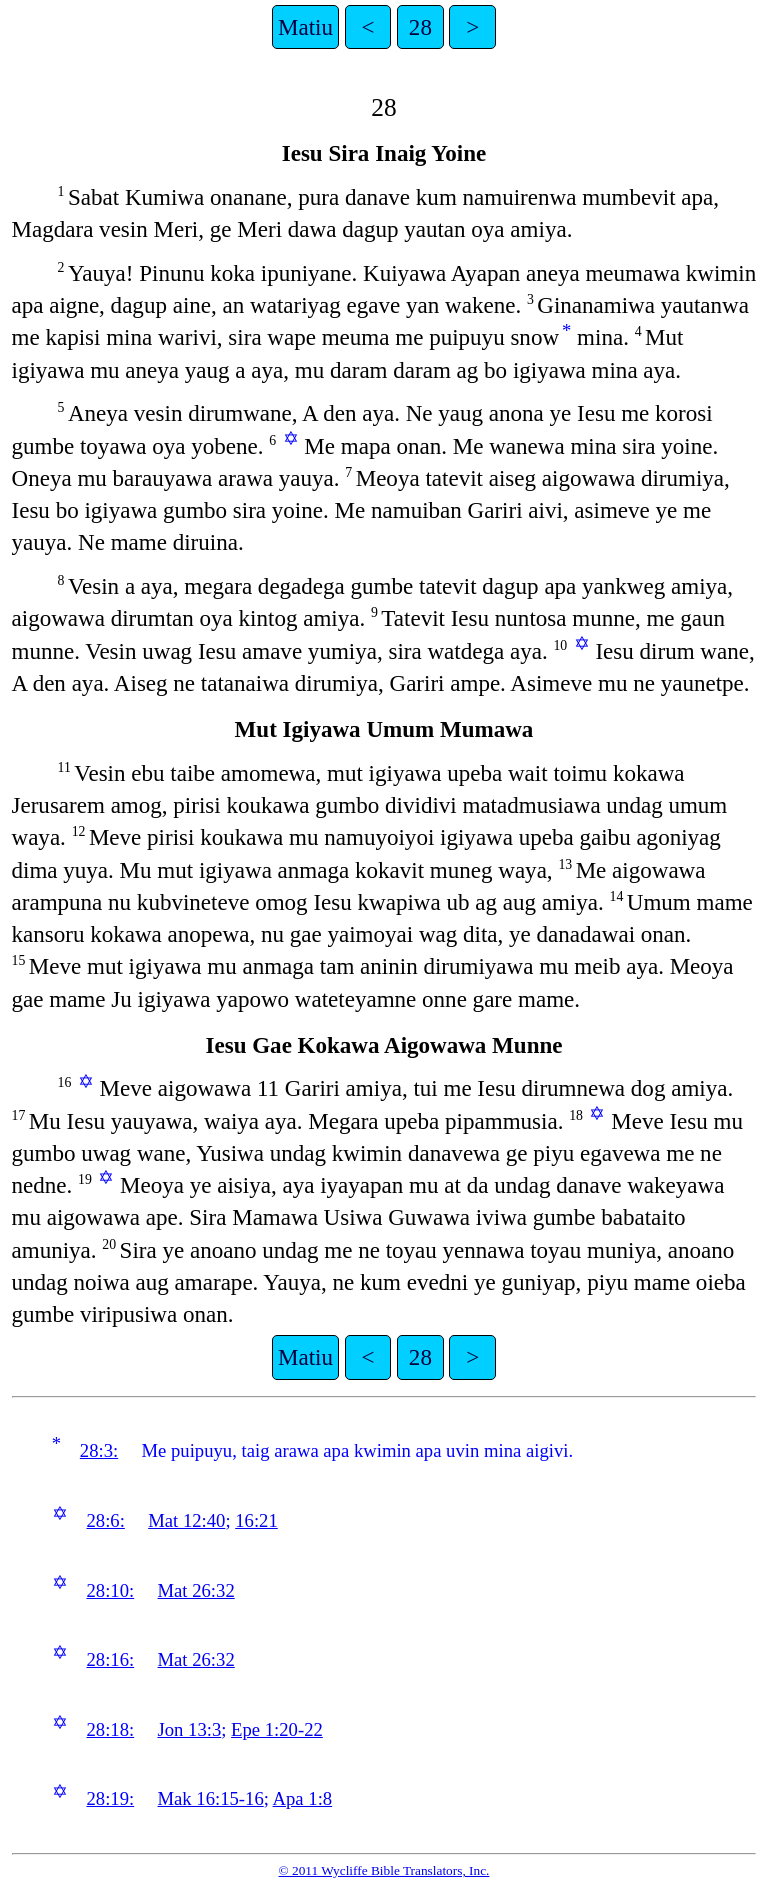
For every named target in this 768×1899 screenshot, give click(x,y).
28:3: (99, 1450)
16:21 (256, 1520)
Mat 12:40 (186, 1520)
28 (420, 27)
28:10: (110, 1590)
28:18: (110, 1729)
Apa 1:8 (303, 1798)
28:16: (110, 1659)
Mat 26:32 (196, 1590)
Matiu (305, 27)
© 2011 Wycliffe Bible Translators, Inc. (384, 1870)
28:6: (105, 1520)
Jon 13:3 (190, 1729)
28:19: (110, 1798)
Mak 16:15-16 (211, 1798)
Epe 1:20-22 (277, 1729)
